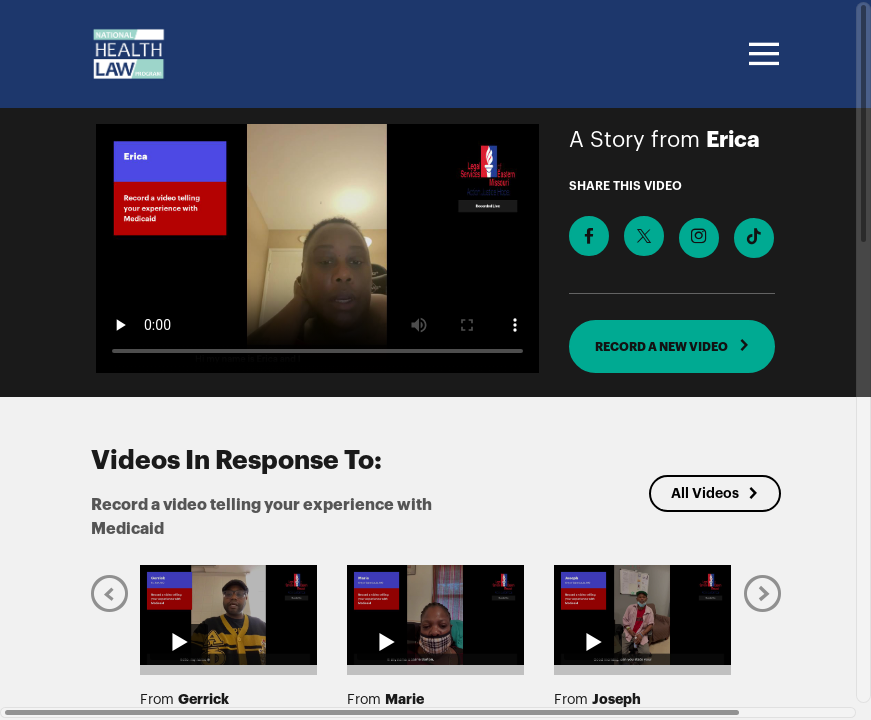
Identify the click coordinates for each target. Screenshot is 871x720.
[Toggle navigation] (761, 54)
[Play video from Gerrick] (228, 615)
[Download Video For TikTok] (754, 238)
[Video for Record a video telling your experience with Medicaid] (317, 248)
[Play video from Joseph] (642, 615)
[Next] (762, 593)
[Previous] (109, 593)
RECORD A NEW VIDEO (672, 346)
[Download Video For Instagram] (699, 238)
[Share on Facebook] (589, 236)
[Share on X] (644, 236)
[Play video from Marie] (435, 615)
